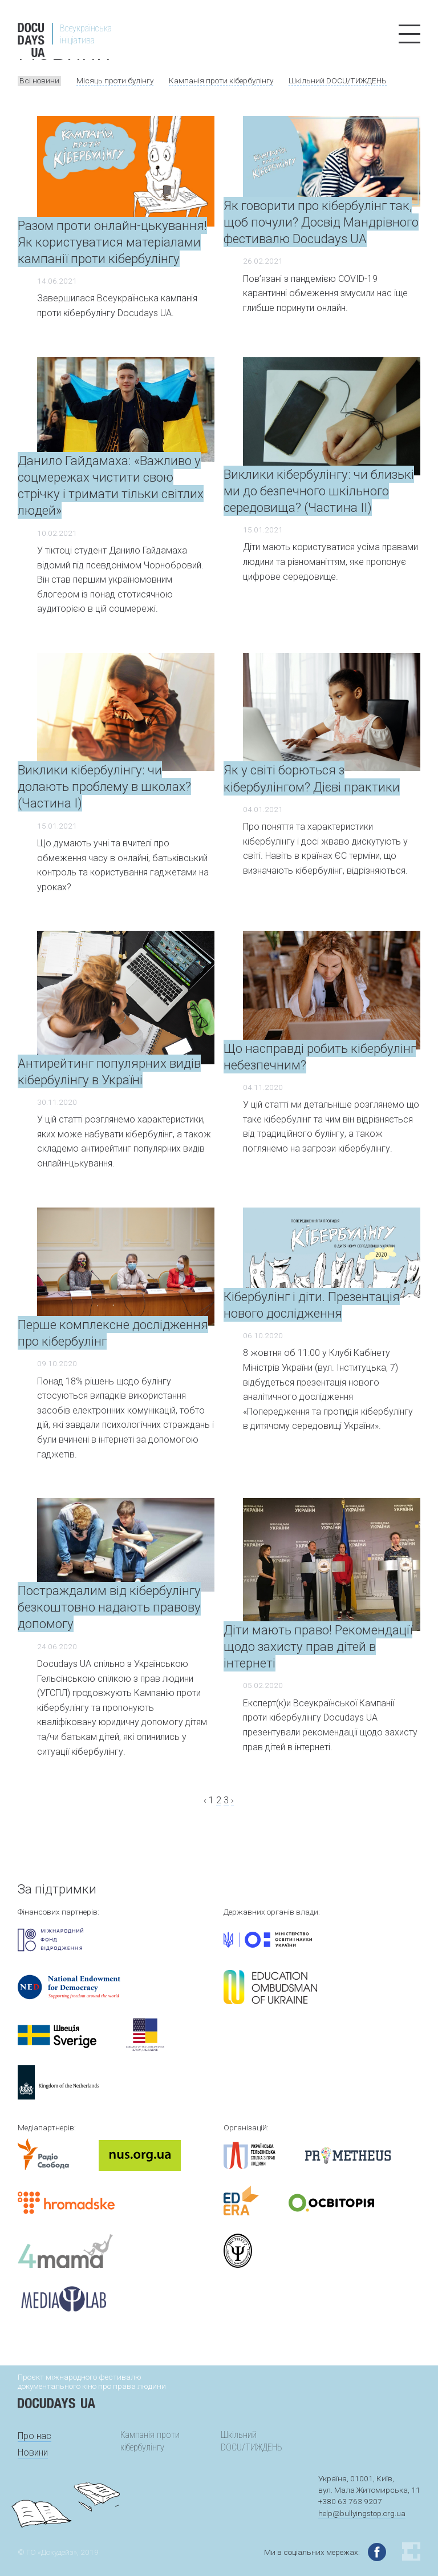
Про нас (34, 2435)
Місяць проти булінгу (114, 80)
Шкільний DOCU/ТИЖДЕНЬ (338, 80)
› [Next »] (232, 1800)
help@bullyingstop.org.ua (361, 2513)
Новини (33, 2452)
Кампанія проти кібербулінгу (221, 80)
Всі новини (39, 80)
